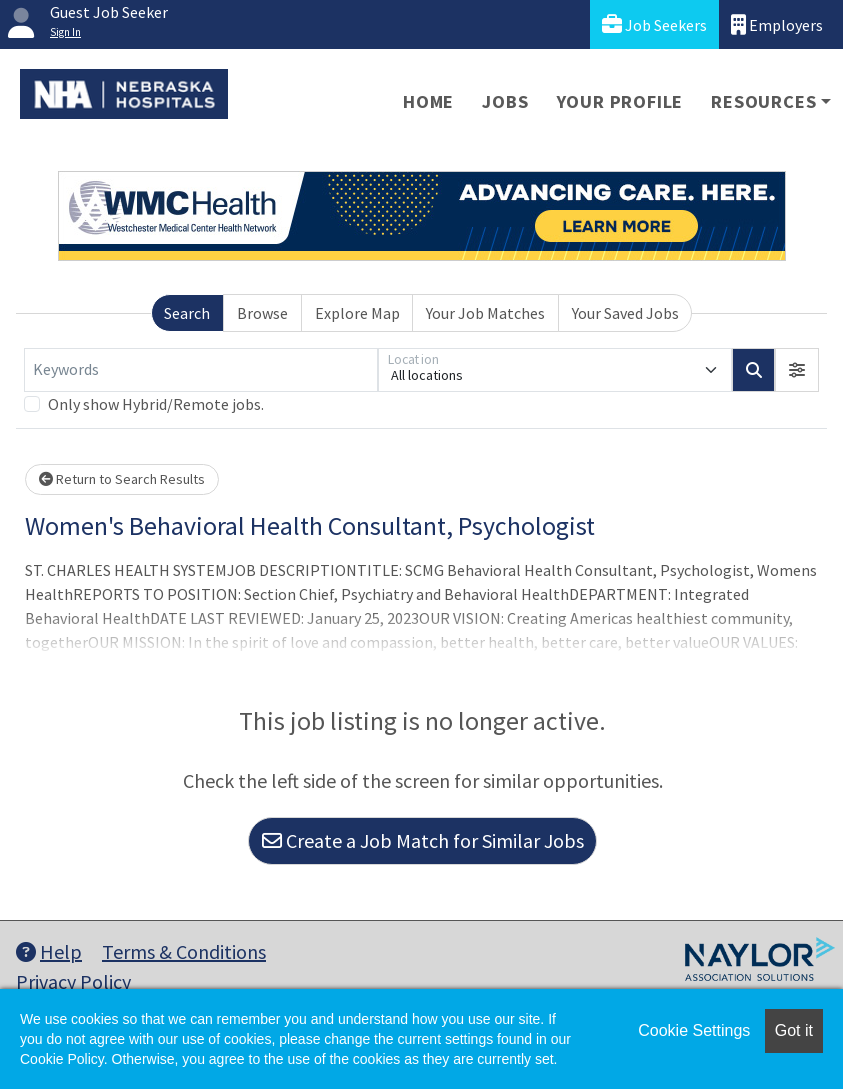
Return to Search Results (122, 479)
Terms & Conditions (184, 951)
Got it (794, 1030)
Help (49, 951)
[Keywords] (201, 370)
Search (187, 313)
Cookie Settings (694, 1030)
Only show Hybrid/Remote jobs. (156, 404)
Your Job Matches (485, 313)
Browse (262, 313)
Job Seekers (654, 24)
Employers (777, 24)
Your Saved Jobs (625, 313)
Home (428, 101)
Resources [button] (763, 101)
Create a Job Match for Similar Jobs (423, 840)
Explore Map (357, 313)
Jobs (505, 101)
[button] (797, 370)
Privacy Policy (73, 981)
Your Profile (620, 101)
